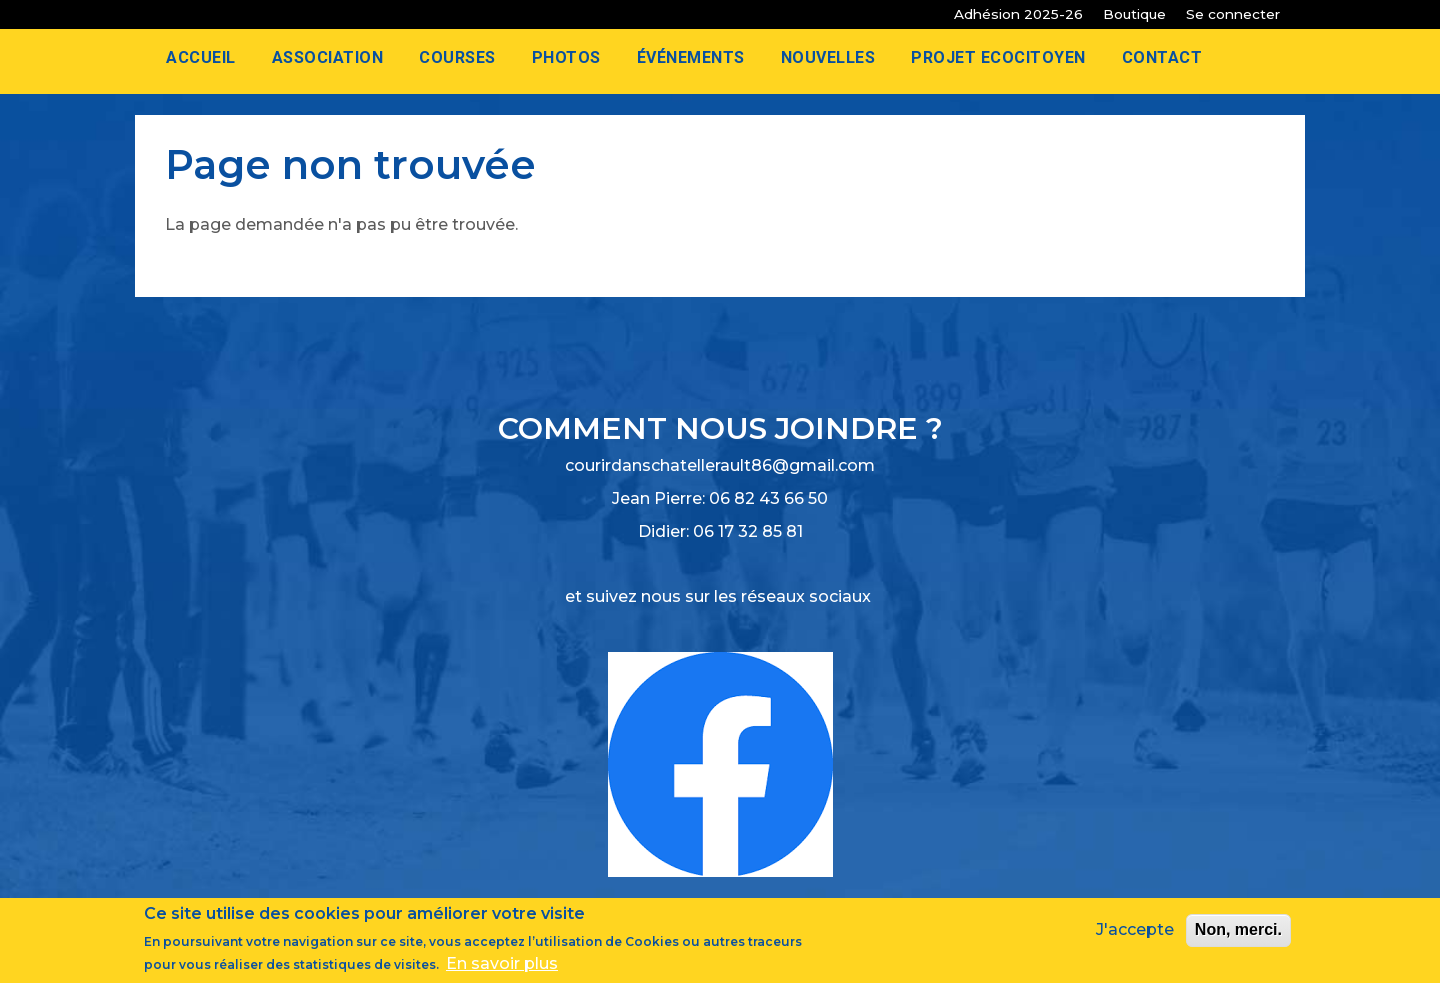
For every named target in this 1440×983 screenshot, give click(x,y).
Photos (566, 57)
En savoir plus (502, 964)
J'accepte (1135, 930)
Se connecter (1233, 14)
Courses (457, 57)
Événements (691, 57)
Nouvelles (828, 57)
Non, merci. (1238, 930)
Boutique (1134, 14)
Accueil (201, 57)
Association (328, 57)
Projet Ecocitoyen (998, 57)
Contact (1162, 57)
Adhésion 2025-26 (1018, 14)
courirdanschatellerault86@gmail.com (720, 465)
